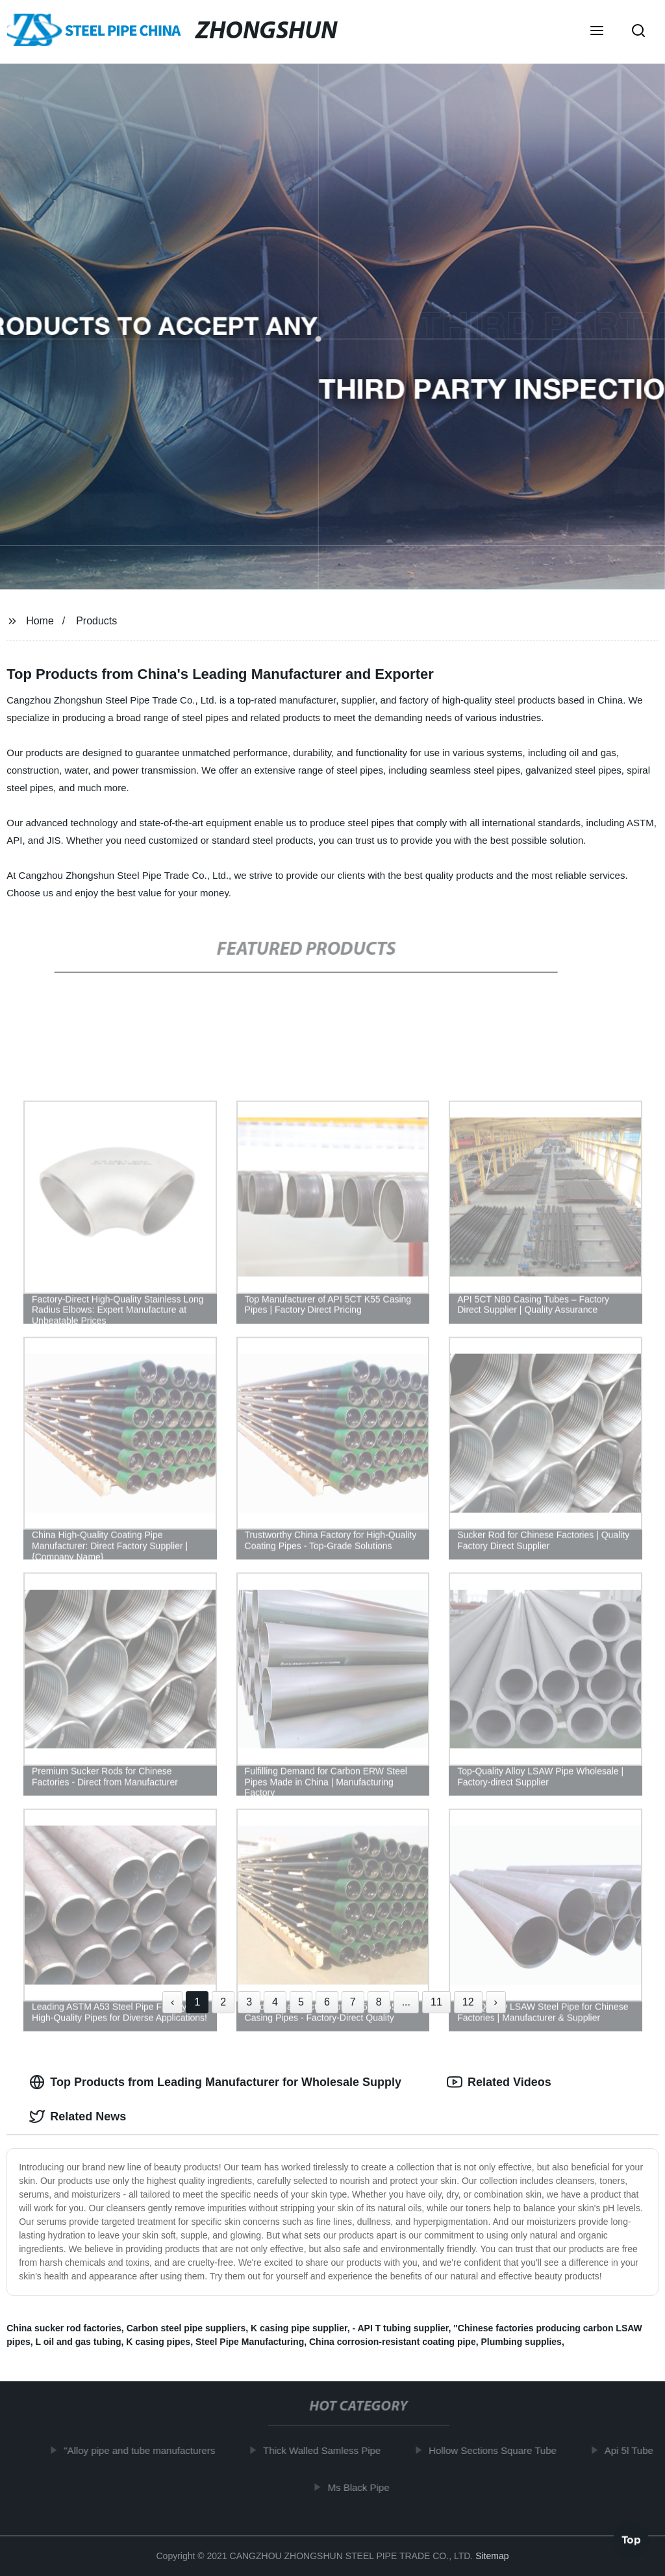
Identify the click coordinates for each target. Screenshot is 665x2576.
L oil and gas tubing (78, 2342)
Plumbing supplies (521, 2342)
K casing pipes (158, 2342)
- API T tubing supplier (400, 2328)
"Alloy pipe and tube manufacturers (144, 2450)
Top (631, 2541)
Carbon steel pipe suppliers (186, 2328)
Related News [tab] (77, 2116)
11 (436, 2001)
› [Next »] (495, 2001)
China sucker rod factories (63, 2328)
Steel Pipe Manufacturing (249, 2342)
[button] (596, 32)
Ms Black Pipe (363, 2486)
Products (96, 620)
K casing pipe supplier (299, 2328)
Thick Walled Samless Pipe (327, 2450)
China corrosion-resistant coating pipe (392, 2342)
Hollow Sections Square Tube (498, 2450)
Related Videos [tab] (499, 2082)
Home (40, 620)
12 (468, 2001)
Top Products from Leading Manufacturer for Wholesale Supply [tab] (215, 2082)
